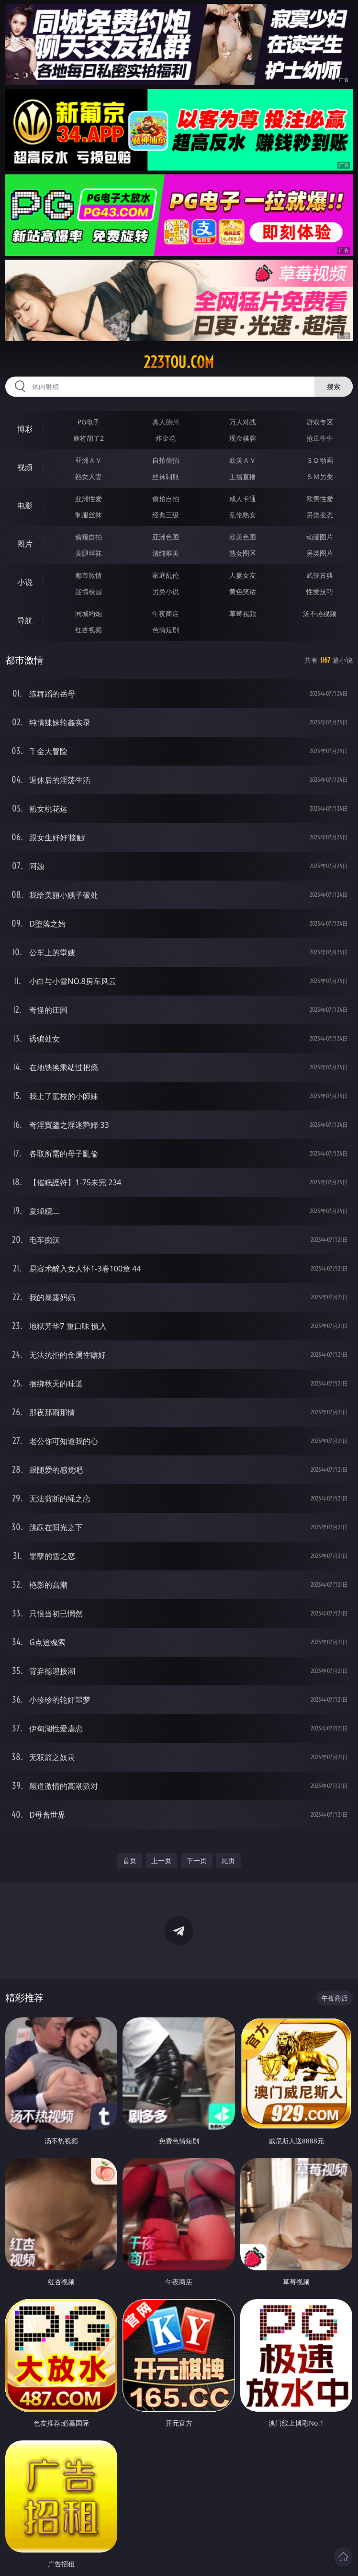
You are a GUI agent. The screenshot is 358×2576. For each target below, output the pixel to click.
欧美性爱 (319, 498)
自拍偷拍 (165, 460)
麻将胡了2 (88, 438)
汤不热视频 (319, 613)
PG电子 (89, 421)
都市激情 (88, 575)
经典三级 (165, 514)
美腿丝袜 (88, 553)
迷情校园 (88, 591)
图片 (25, 543)
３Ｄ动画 (319, 460)
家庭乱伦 (165, 575)
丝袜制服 (165, 476)
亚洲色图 (165, 536)
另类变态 (319, 514)
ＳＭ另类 (319, 476)
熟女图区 (242, 553)
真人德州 (165, 421)
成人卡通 (242, 498)
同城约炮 (88, 613)
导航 (25, 620)
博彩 (25, 429)
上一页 (161, 1860)
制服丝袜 (88, 514)
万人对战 (242, 421)
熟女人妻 (88, 476)
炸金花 (166, 438)
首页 (129, 1860)
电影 (25, 505)
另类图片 (319, 553)
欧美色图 (242, 536)
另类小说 (165, 591)
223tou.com (179, 362)
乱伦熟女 (242, 514)
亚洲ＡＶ (88, 460)
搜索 (333, 386)
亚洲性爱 (88, 498)
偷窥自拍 (88, 536)
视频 (25, 467)
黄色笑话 (242, 591)
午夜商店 (165, 613)
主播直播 (242, 476)
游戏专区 (319, 421)
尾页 (228, 1860)
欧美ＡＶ (242, 460)
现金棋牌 (242, 438)
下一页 (197, 1860)
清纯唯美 (165, 553)
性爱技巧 (319, 591)
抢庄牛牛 (319, 438)
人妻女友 (242, 575)
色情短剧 (165, 629)
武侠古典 (319, 575)
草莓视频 (242, 613)
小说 (25, 582)
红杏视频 (88, 629)
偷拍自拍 (165, 498)
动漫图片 (319, 536)
